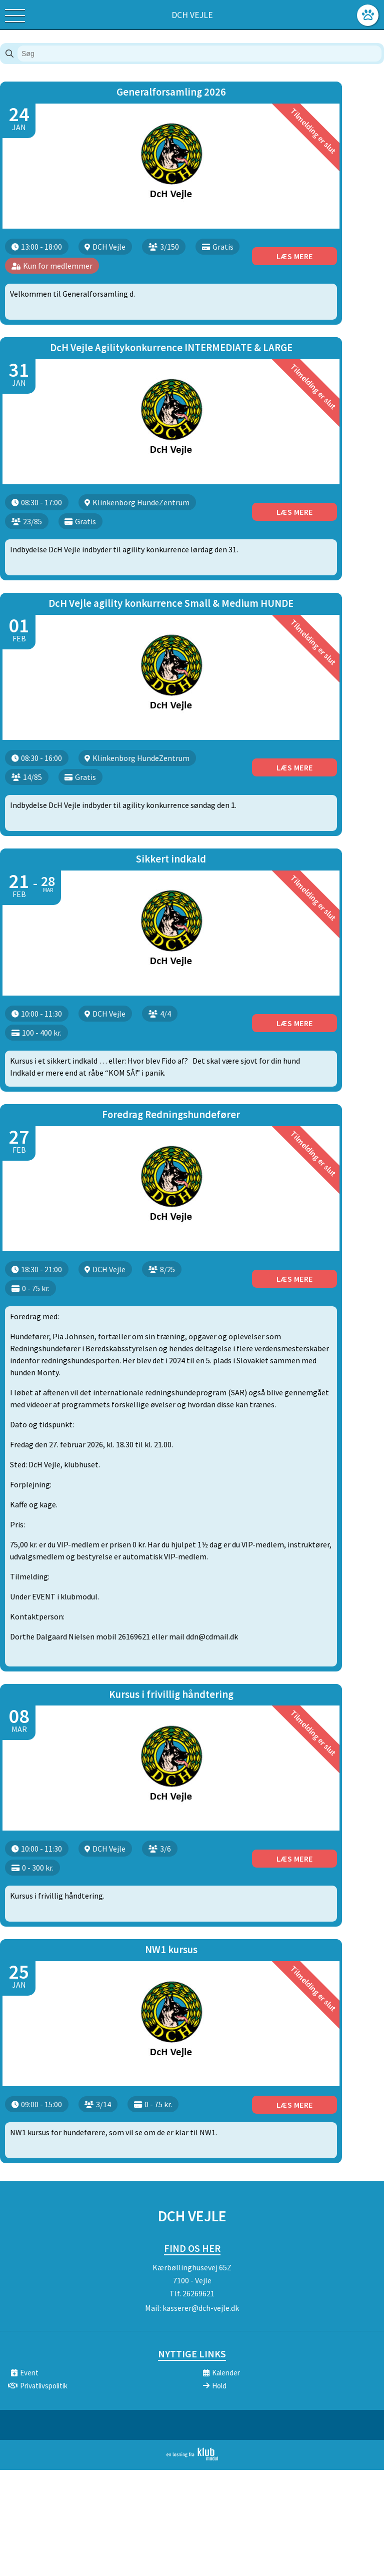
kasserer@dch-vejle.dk (200, 2239)
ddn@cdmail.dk (212, 1586)
